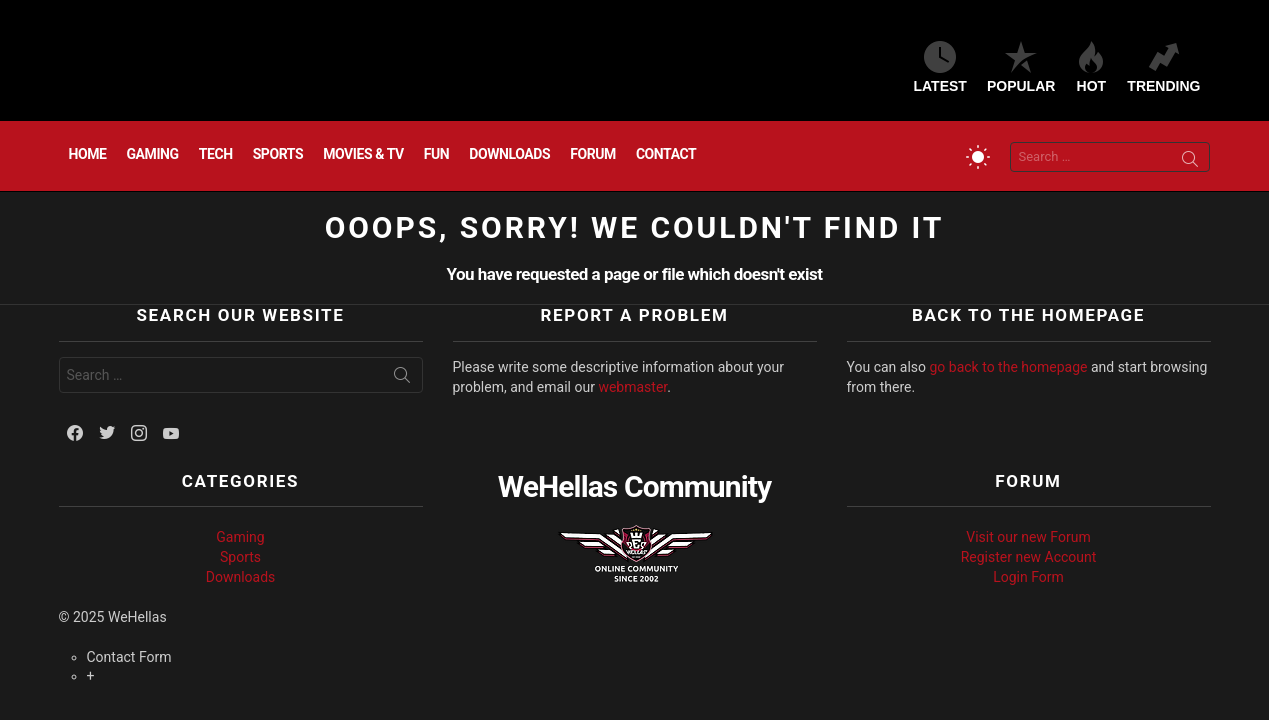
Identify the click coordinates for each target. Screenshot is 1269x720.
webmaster (632, 387)
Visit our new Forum (1028, 537)
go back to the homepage (1009, 367)
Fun (437, 154)
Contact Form (129, 657)
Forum (593, 154)
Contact (666, 154)
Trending (1163, 67)
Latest (940, 67)
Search (1190, 162)
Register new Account (1029, 557)
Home (88, 154)
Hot (1091, 67)
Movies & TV (363, 154)
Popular (1021, 67)
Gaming (153, 154)
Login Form (1028, 577)
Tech (216, 154)
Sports (278, 154)
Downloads (509, 154)
